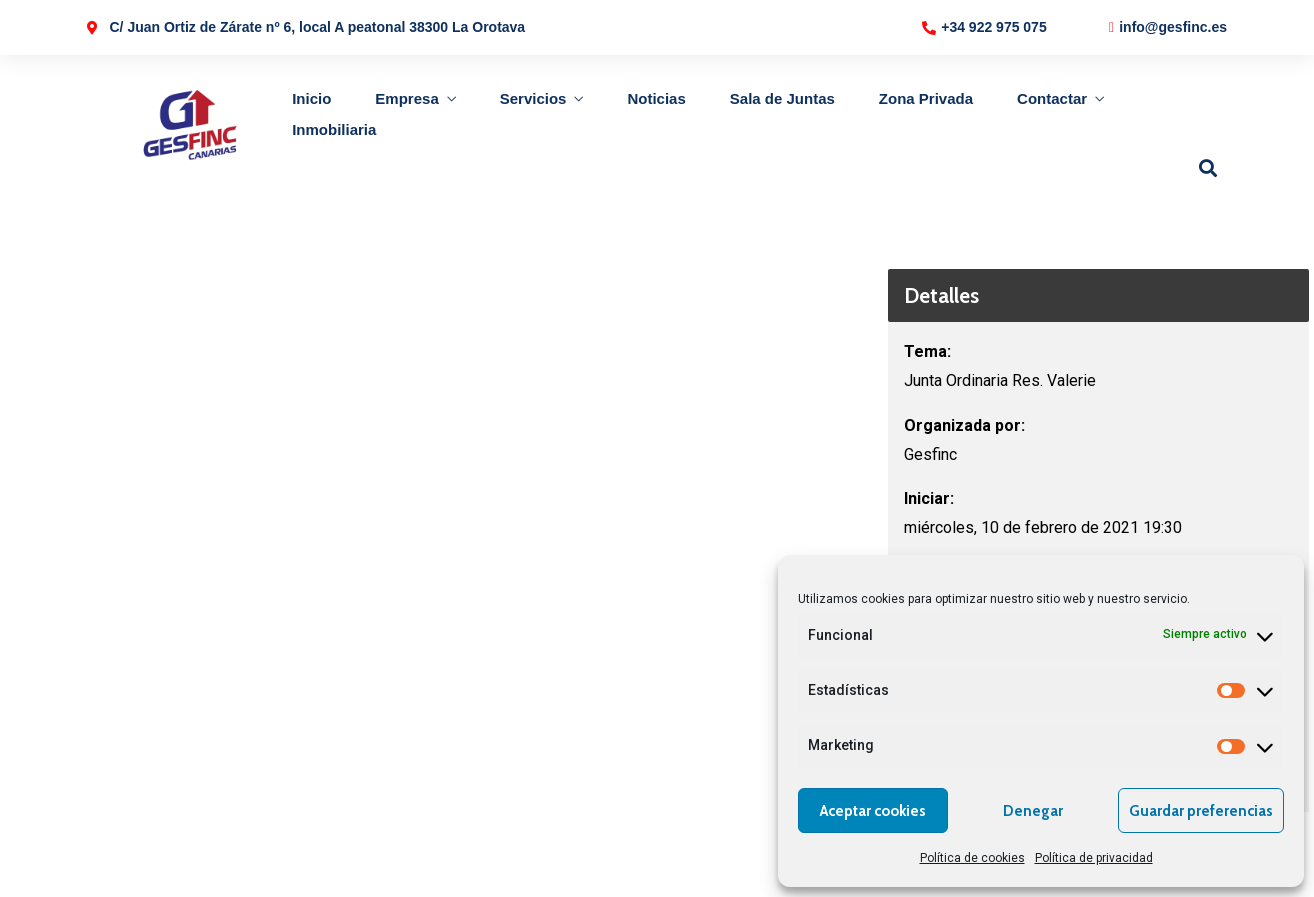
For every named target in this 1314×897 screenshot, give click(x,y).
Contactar (1052, 98)
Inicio (311, 98)
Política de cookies (972, 858)
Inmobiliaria (334, 129)
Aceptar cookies (873, 811)
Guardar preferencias (1201, 811)
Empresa (406, 98)
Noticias (656, 98)
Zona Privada (926, 98)
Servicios (533, 98)
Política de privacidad (1094, 858)
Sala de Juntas (782, 98)
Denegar (1033, 811)
